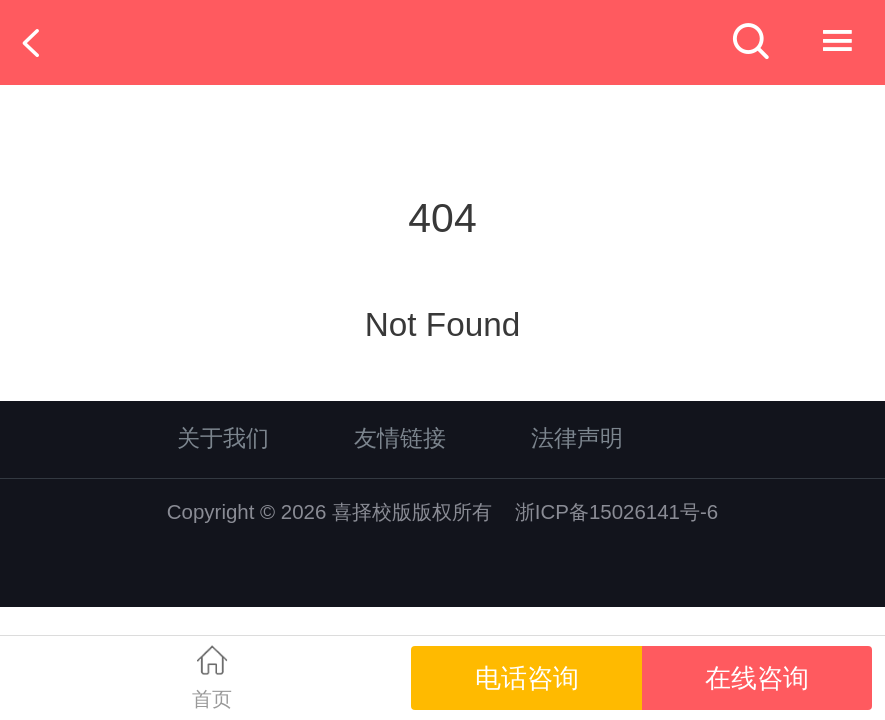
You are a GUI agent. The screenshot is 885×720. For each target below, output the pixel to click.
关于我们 (223, 438)
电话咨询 (527, 678)
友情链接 (400, 438)
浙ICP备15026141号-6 (616, 511)
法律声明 (577, 438)
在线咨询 (757, 678)
